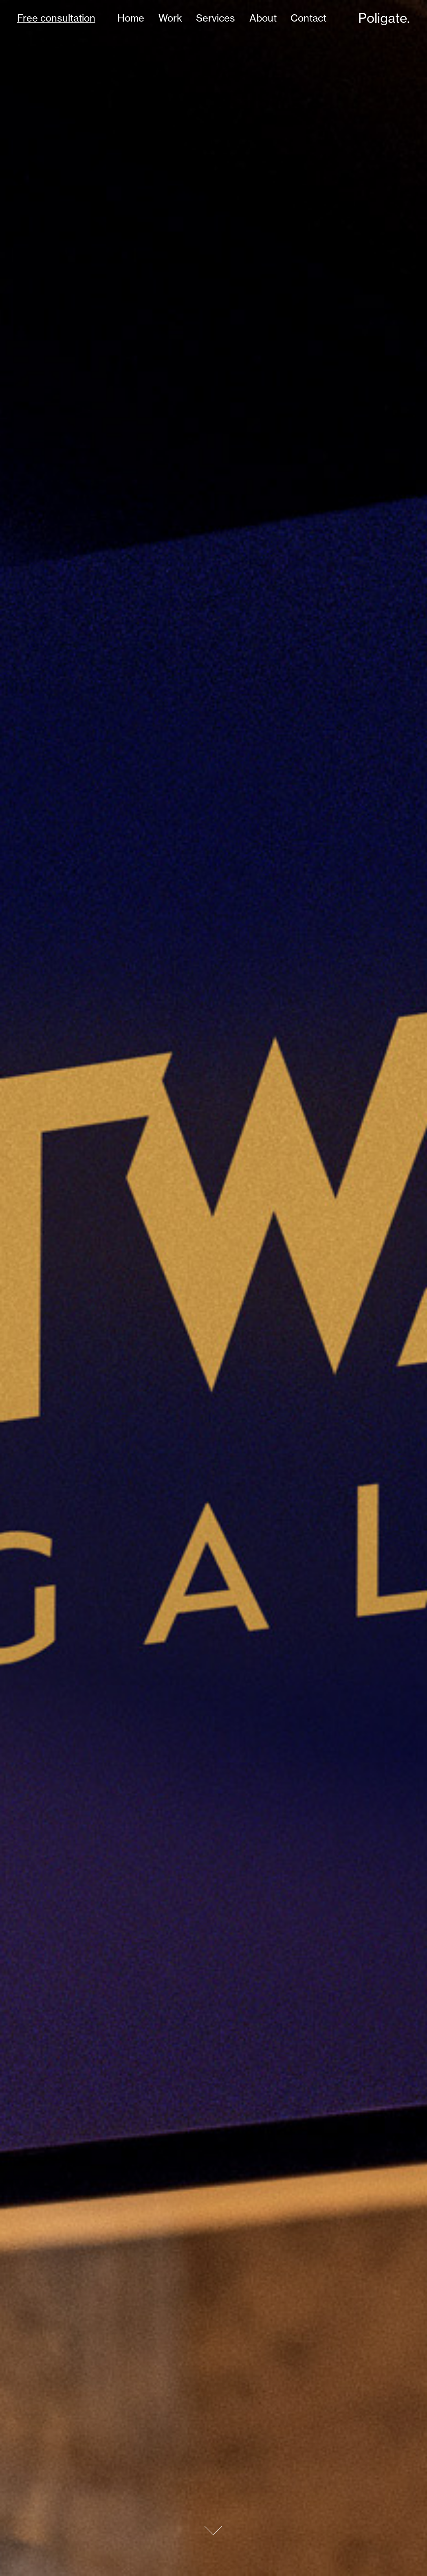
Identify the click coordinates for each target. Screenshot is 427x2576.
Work (170, 18)
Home (130, 18)
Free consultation (56, 18)
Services (215, 18)
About (263, 18)
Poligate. (384, 18)
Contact (308, 18)
